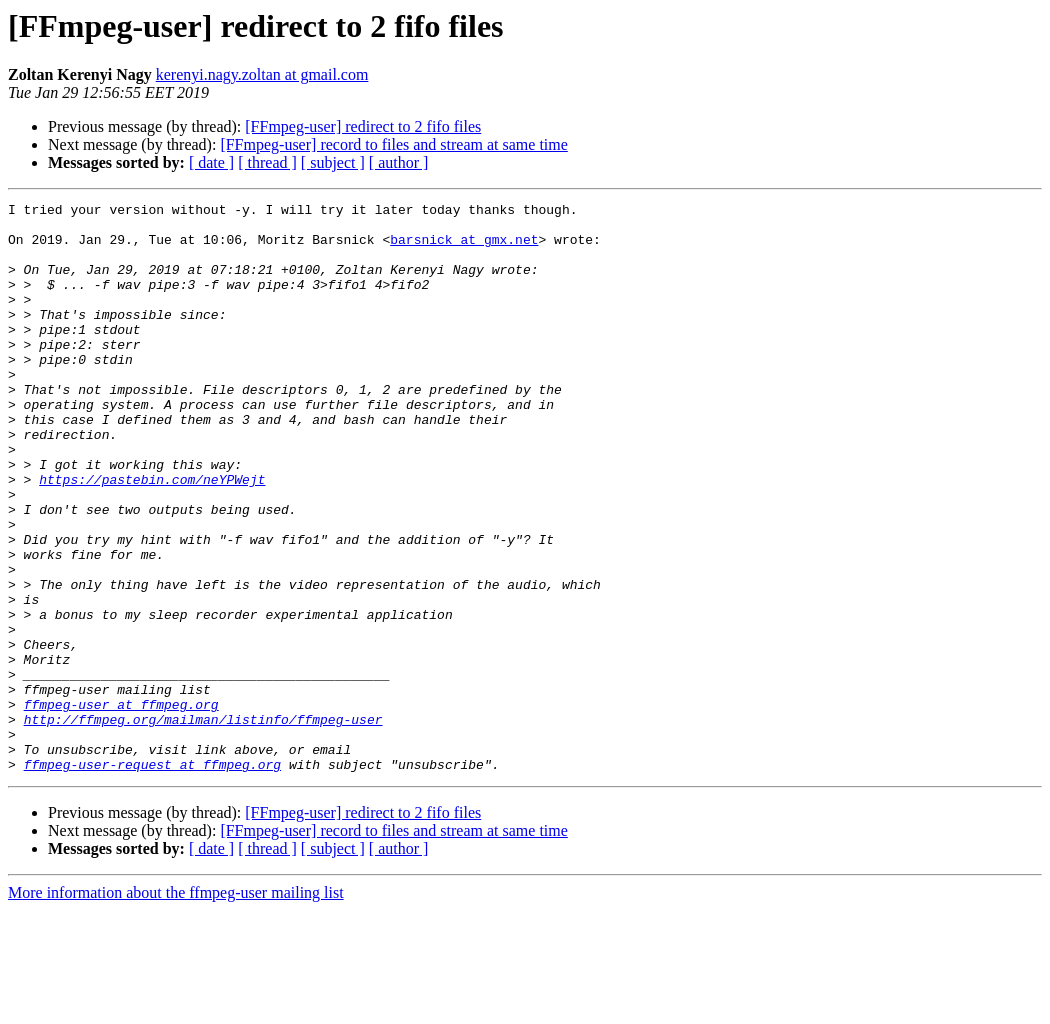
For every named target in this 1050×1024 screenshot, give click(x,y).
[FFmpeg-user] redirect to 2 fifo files (363, 126)
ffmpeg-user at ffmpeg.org (121, 806)
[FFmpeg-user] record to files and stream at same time (393, 144)
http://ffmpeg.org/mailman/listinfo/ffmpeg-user (203, 824)
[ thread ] (267, 162)
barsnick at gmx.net (464, 248)
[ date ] (211, 162)
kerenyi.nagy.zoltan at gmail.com (262, 74)
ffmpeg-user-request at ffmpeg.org (152, 878)
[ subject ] (333, 162)
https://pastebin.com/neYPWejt (152, 536)
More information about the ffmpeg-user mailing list (176, 1006)
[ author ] (399, 162)
